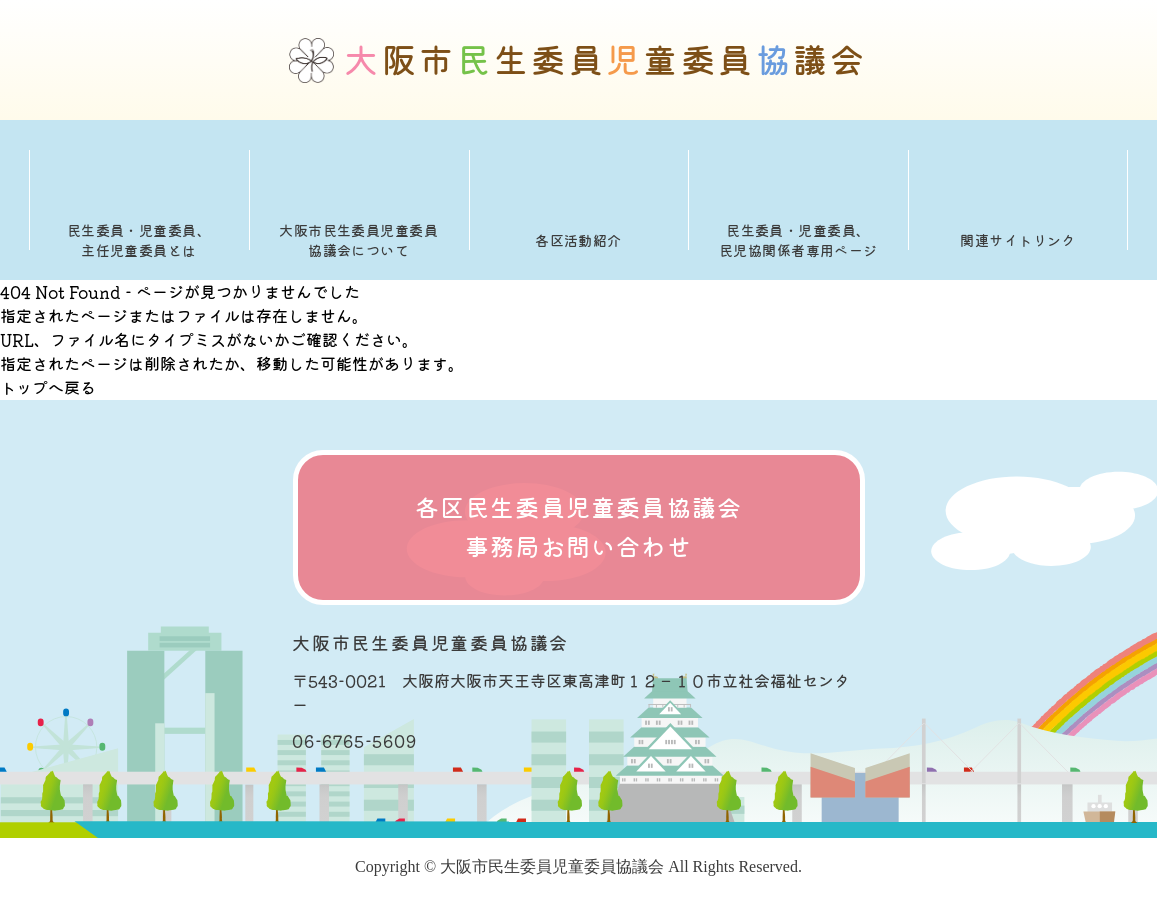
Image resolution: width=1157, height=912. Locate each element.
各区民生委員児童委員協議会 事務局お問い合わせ (579, 527)
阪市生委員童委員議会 (606, 60)
